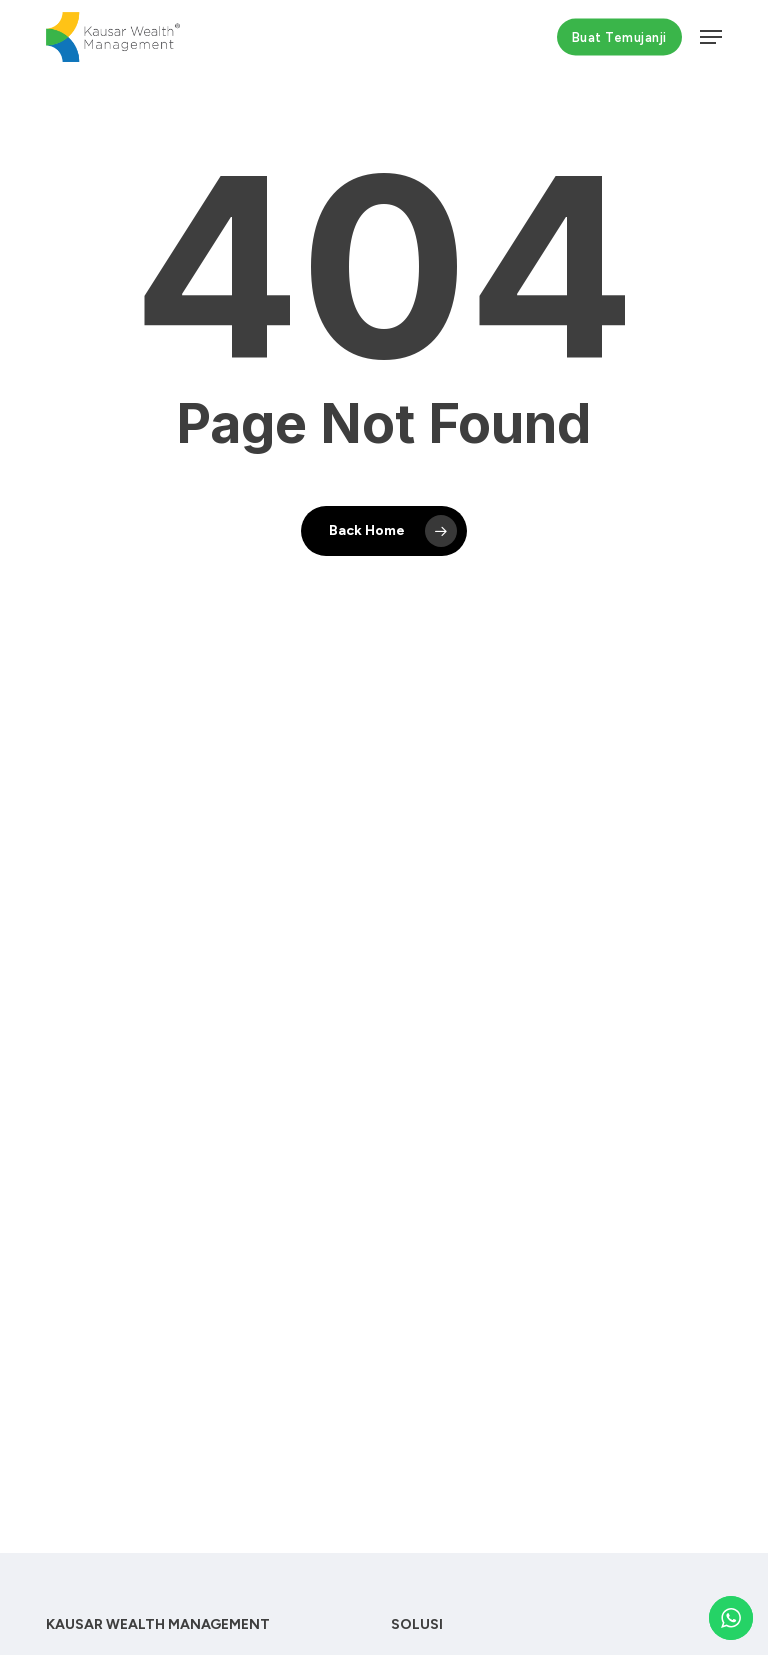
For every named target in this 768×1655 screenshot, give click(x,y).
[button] (711, 37)
